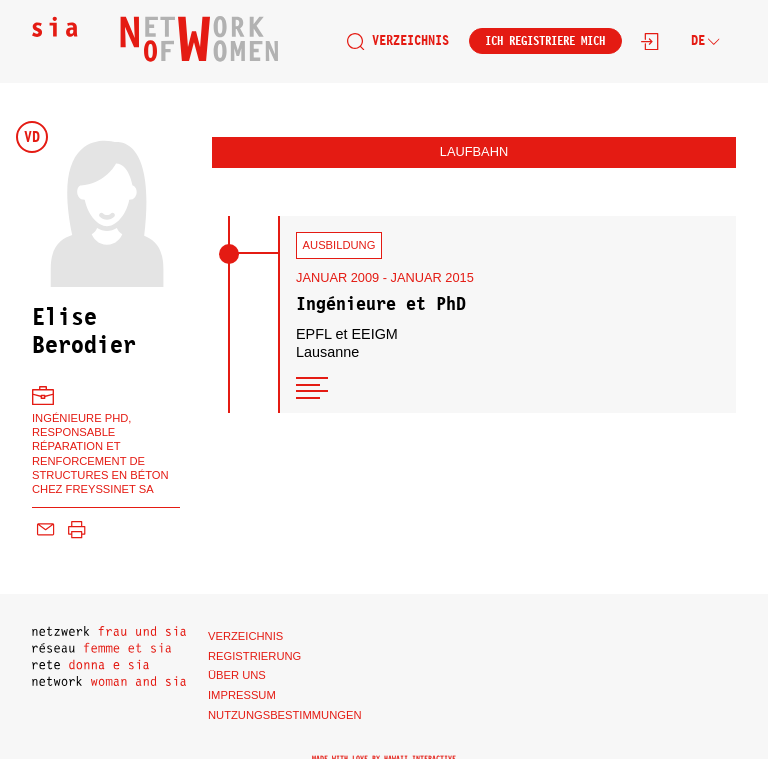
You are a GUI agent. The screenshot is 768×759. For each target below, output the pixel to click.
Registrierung (254, 656)
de (705, 40)
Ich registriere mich (545, 41)
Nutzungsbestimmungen (285, 715)
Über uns (237, 675)
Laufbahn (474, 151)
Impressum (242, 695)
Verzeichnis (397, 41)
